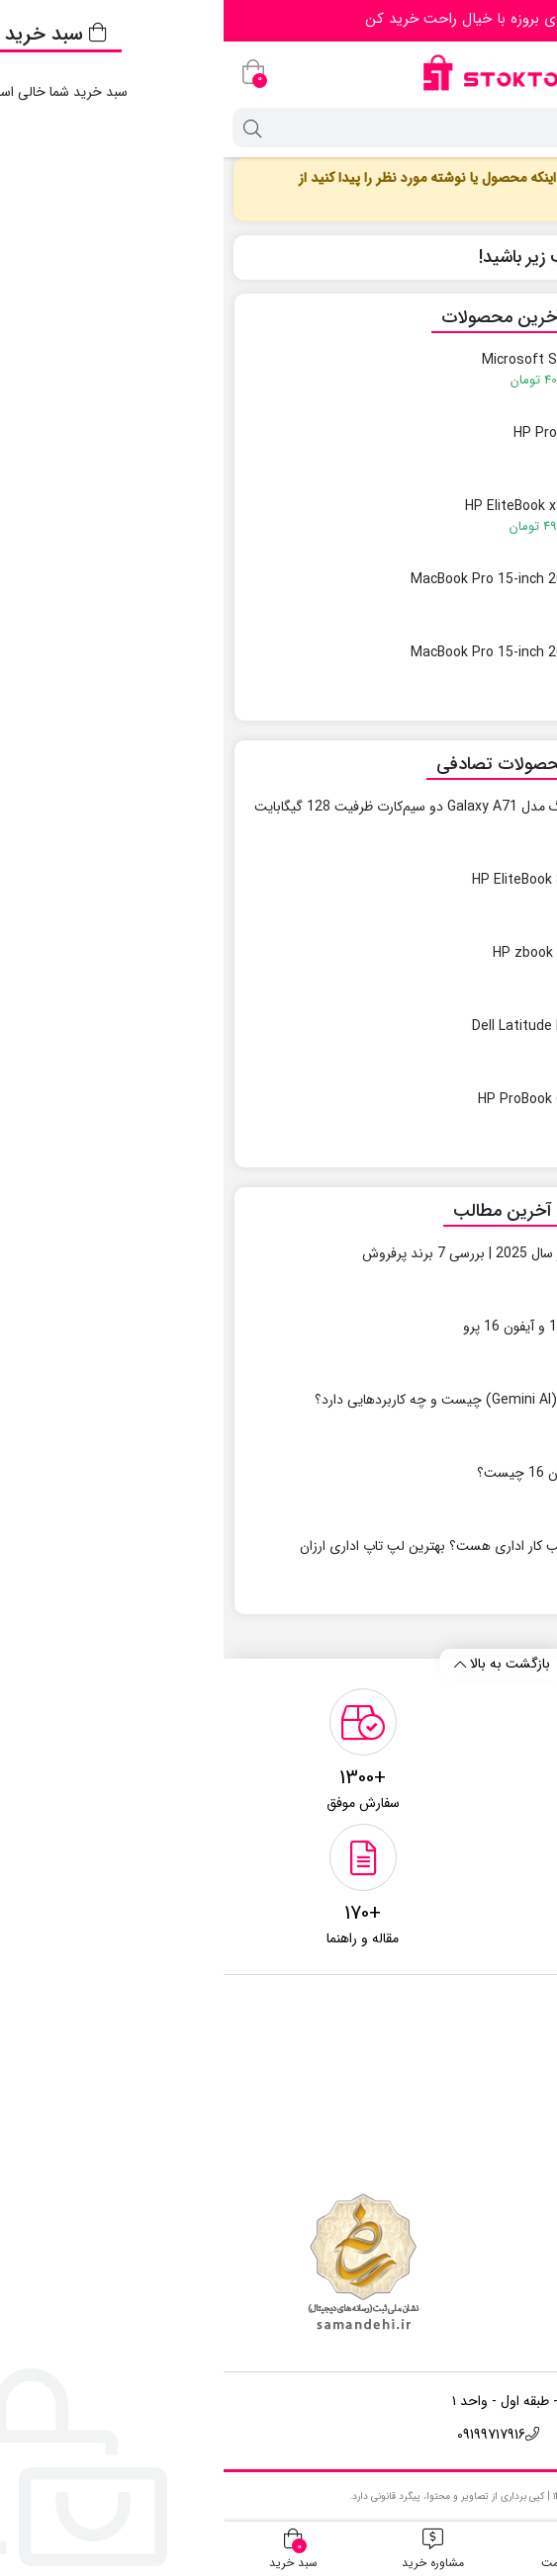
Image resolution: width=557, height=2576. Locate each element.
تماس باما (496, 2046)
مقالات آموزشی (482, 2107)
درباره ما (501, 2077)
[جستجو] (297, 127)
